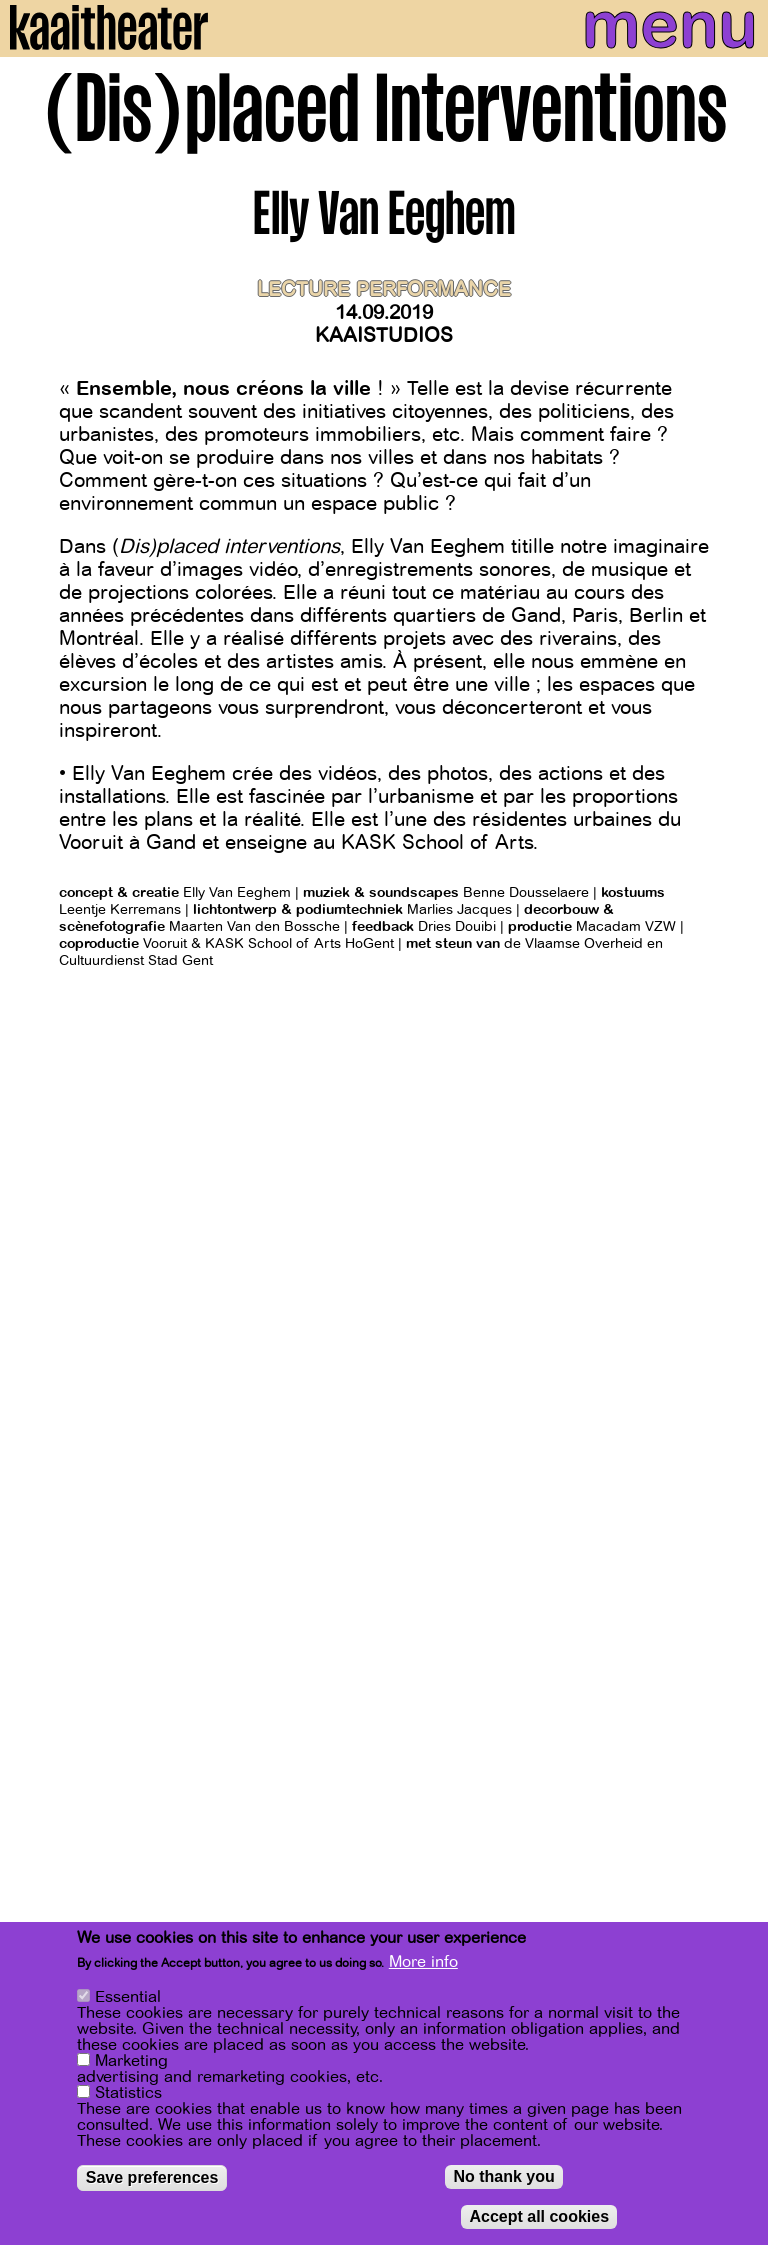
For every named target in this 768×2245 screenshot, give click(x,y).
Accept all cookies (539, 2216)
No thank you (503, 2176)
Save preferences (152, 2177)
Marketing (131, 2061)
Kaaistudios (384, 335)
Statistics (128, 2093)
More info (423, 1962)
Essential (128, 1997)
